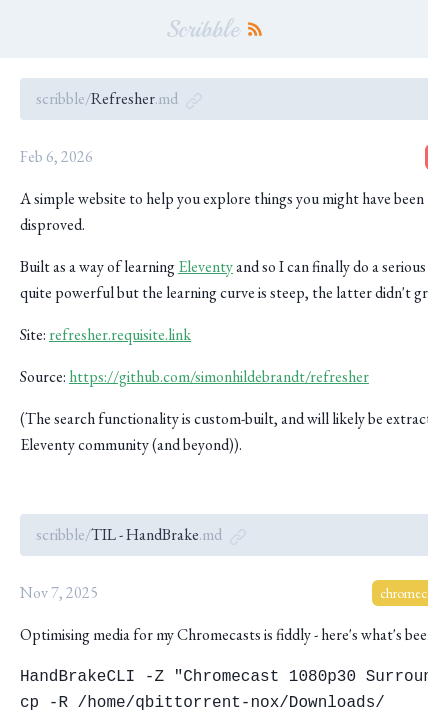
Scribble (202, 29)
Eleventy (205, 266)
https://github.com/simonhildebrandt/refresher (219, 376)
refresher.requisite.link (120, 334)
